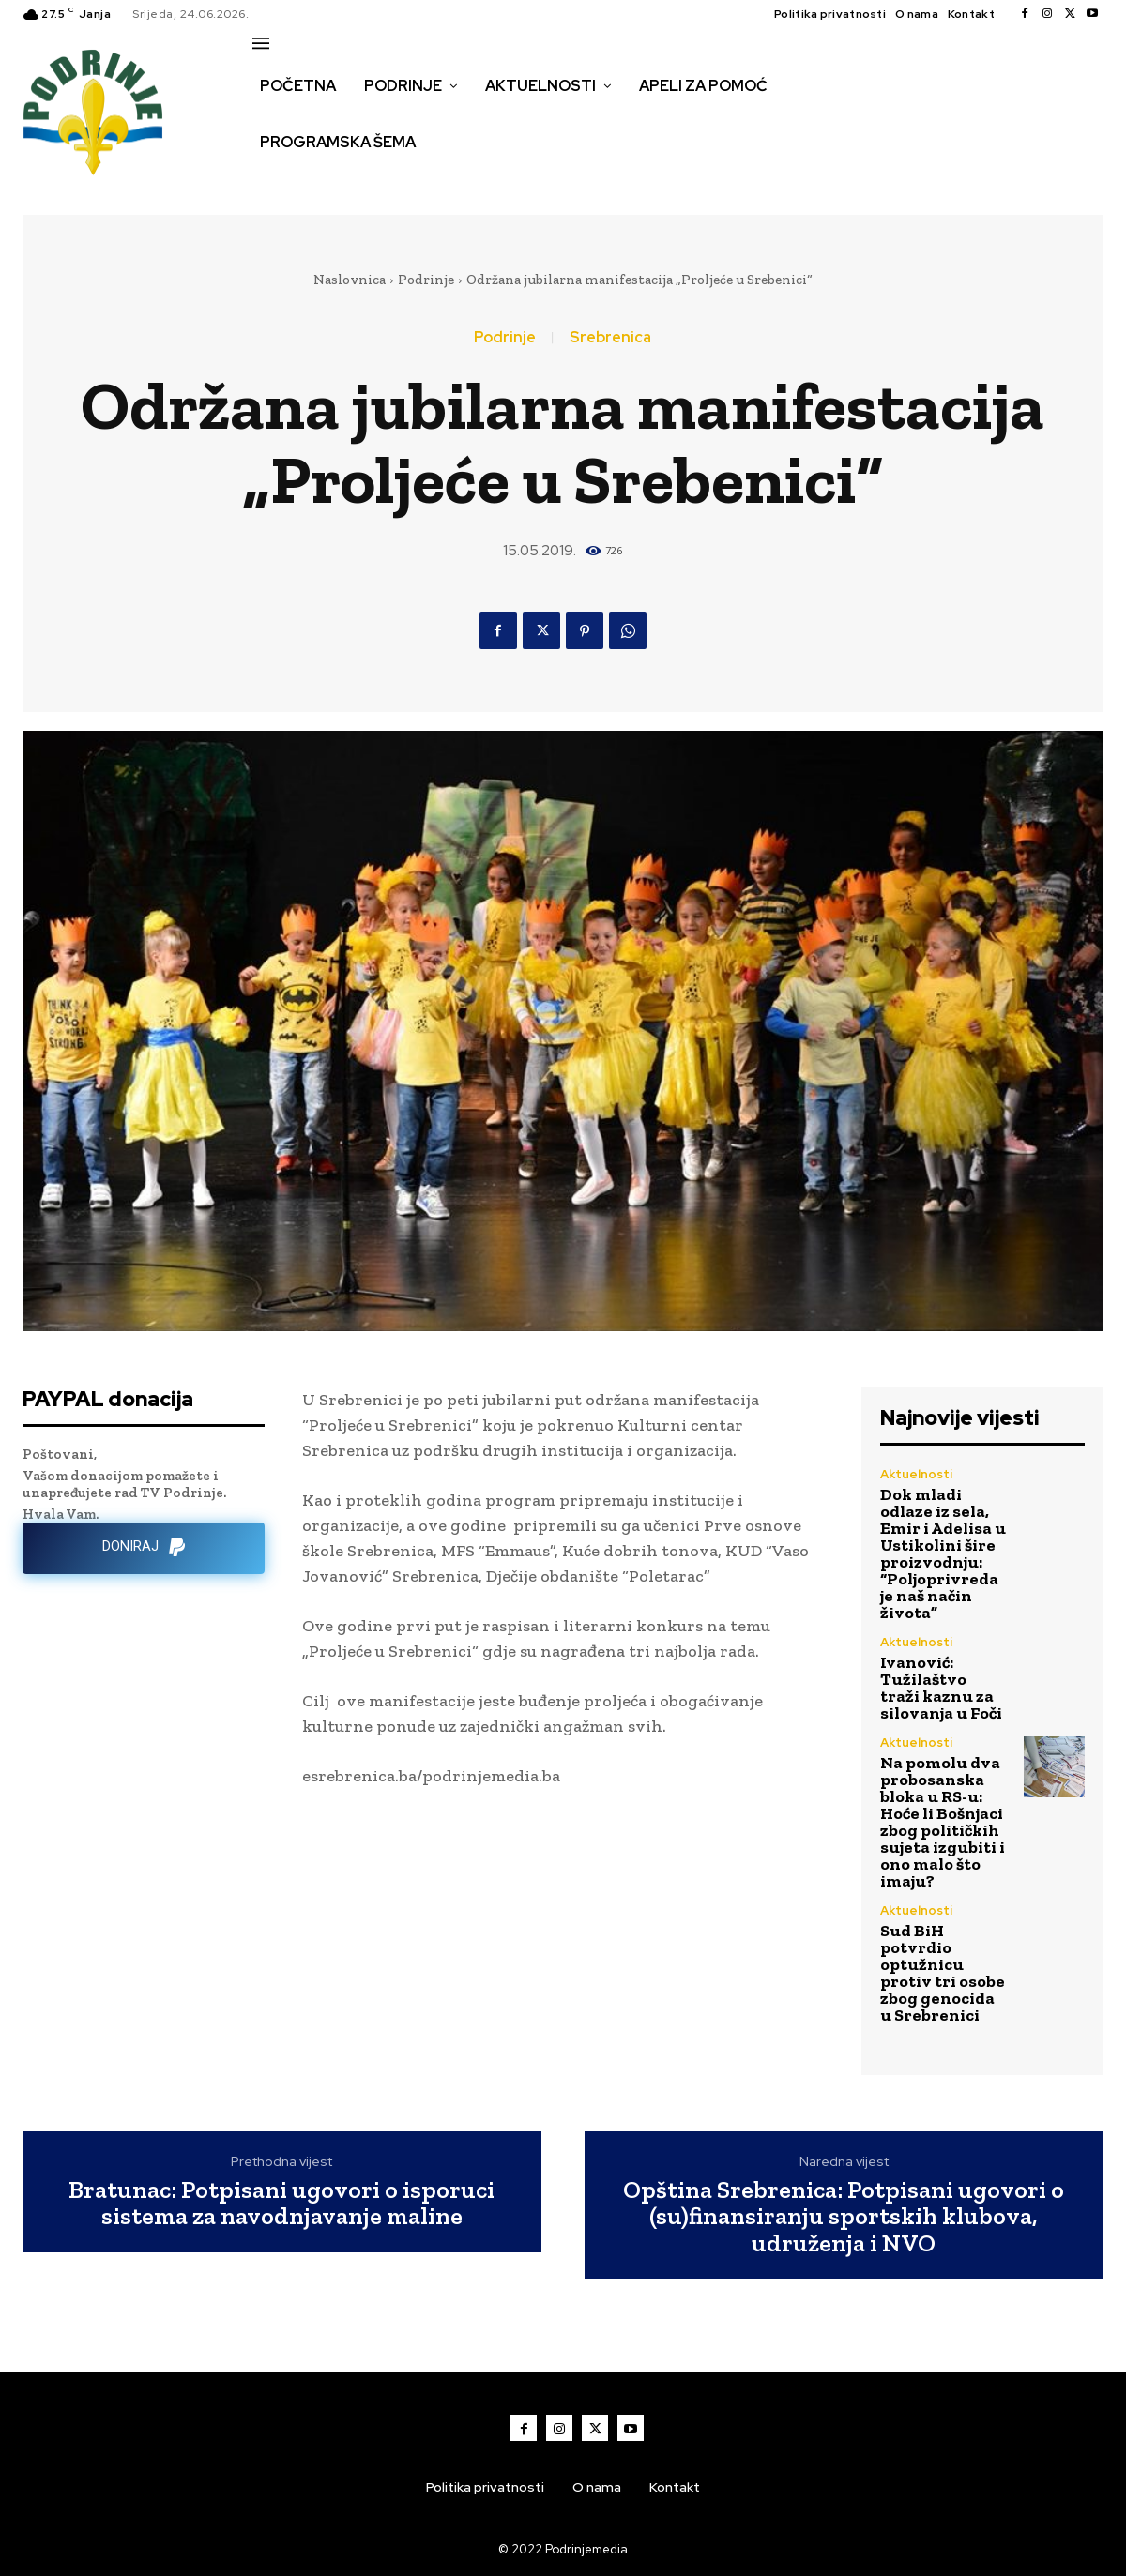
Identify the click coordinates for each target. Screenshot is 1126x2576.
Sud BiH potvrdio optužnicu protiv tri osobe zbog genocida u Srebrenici (942, 1972)
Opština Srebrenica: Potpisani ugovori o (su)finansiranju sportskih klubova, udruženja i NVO (843, 2216)
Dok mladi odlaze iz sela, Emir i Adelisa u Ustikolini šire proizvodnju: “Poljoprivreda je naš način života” (943, 1553)
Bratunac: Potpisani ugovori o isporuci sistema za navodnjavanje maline (281, 2203)
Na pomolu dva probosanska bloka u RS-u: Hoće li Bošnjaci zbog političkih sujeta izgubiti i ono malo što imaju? (942, 1821)
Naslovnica (349, 279)
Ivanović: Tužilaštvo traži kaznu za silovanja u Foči (941, 1687)
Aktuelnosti (916, 1474)
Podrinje (426, 279)
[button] (273, 182)
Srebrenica (610, 337)
